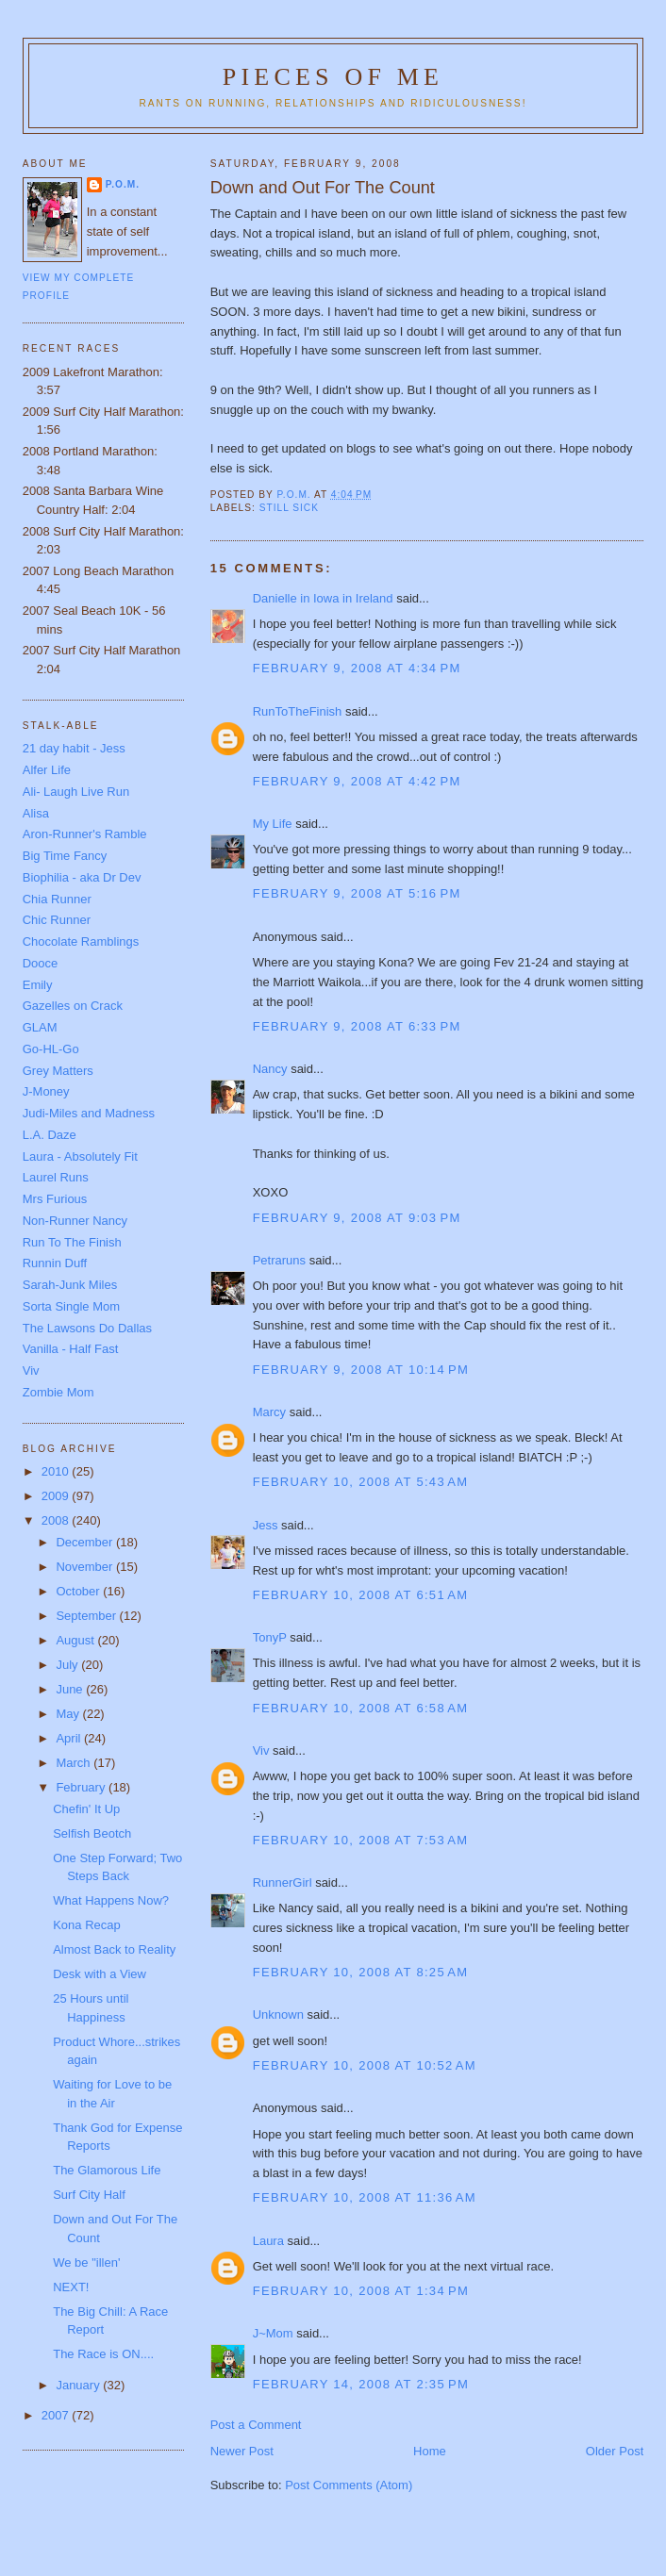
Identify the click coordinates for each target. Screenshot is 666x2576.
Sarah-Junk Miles (70, 1285)
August (76, 1640)
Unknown (278, 2014)
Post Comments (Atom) (348, 2485)
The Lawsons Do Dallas (87, 1328)
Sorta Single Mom (71, 1306)
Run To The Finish (72, 1242)
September (87, 1616)
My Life (272, 824)
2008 (57, 1520)
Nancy (270, 1069)
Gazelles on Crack (73, 1006)
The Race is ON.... (103, 2354)
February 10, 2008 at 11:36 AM (364, 2197)
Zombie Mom (58, 1392)
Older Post (614, 2451)
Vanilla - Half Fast (71, 1349)
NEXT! (71, 2287)
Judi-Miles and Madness (89, 1113)
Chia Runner (57, 899)
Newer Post (242, 2451)
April (70, 1738)
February (82, 1787)
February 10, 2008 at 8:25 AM (361, 1972)
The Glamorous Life (106, 2170)
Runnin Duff (55, 1263)
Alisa (36, 813)
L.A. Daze (49, 1135)
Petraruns (279, 1260)
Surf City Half (89, 2195)
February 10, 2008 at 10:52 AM (364, 2065)
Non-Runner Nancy (75, 1221)
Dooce (40, 963)
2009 (57, 1496)
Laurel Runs (56, 1177)
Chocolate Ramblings (81, 941)
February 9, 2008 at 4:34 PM (357, 668)
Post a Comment (256, 2425)
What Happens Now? (111, 1900)
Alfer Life (47, 770)
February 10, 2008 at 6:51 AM (361, 1595)
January (79, 2385)
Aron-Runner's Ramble (85, 834)
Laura (268, 2241)
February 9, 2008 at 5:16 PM (357, 893)
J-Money (46, 1091)
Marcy (269, 1412)
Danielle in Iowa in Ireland (323, 598)
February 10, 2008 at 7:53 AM (361, 1840)
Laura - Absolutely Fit (80, 1156)
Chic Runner (57, 920)
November (86, 1567)
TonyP (270, 1637)
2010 (57, 1471)
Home (429, 2451)
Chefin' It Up (86, 1809)
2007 (57, 2415)
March (74, 1763)
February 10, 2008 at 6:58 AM (361, 1708)
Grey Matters (58, 1071)
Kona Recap (87, 1925)
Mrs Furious (55, 1199)
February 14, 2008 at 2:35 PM (361, 2384)
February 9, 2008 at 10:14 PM (361, 1369)
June (71, 1689)
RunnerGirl (282, 1882)
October (79, 1591)
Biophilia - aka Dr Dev (82, 877)
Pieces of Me (333, 77)
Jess (265, 1525)
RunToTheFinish (297, 711)
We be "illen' (86, 2262)
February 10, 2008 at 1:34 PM (361, 2291)
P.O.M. (123, 184)
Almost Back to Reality (114, 1949)
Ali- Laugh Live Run (76, 791)
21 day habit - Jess (74, 748)
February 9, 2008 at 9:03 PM (357, 1218)
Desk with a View (99, 1974)
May (69, 1714)
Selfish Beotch (92, 1833)
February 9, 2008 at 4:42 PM (357, 781)
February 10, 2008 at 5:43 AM (361, 1482)
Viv (261, 1750)
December (86, 1542)
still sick (289, 508)
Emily (38, 985)
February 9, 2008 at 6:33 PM (357, 1026)
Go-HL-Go (51, 1049)
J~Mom (273, 2333)
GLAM (40, 1027)
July (68, 1665)
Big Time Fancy (65, 856)
